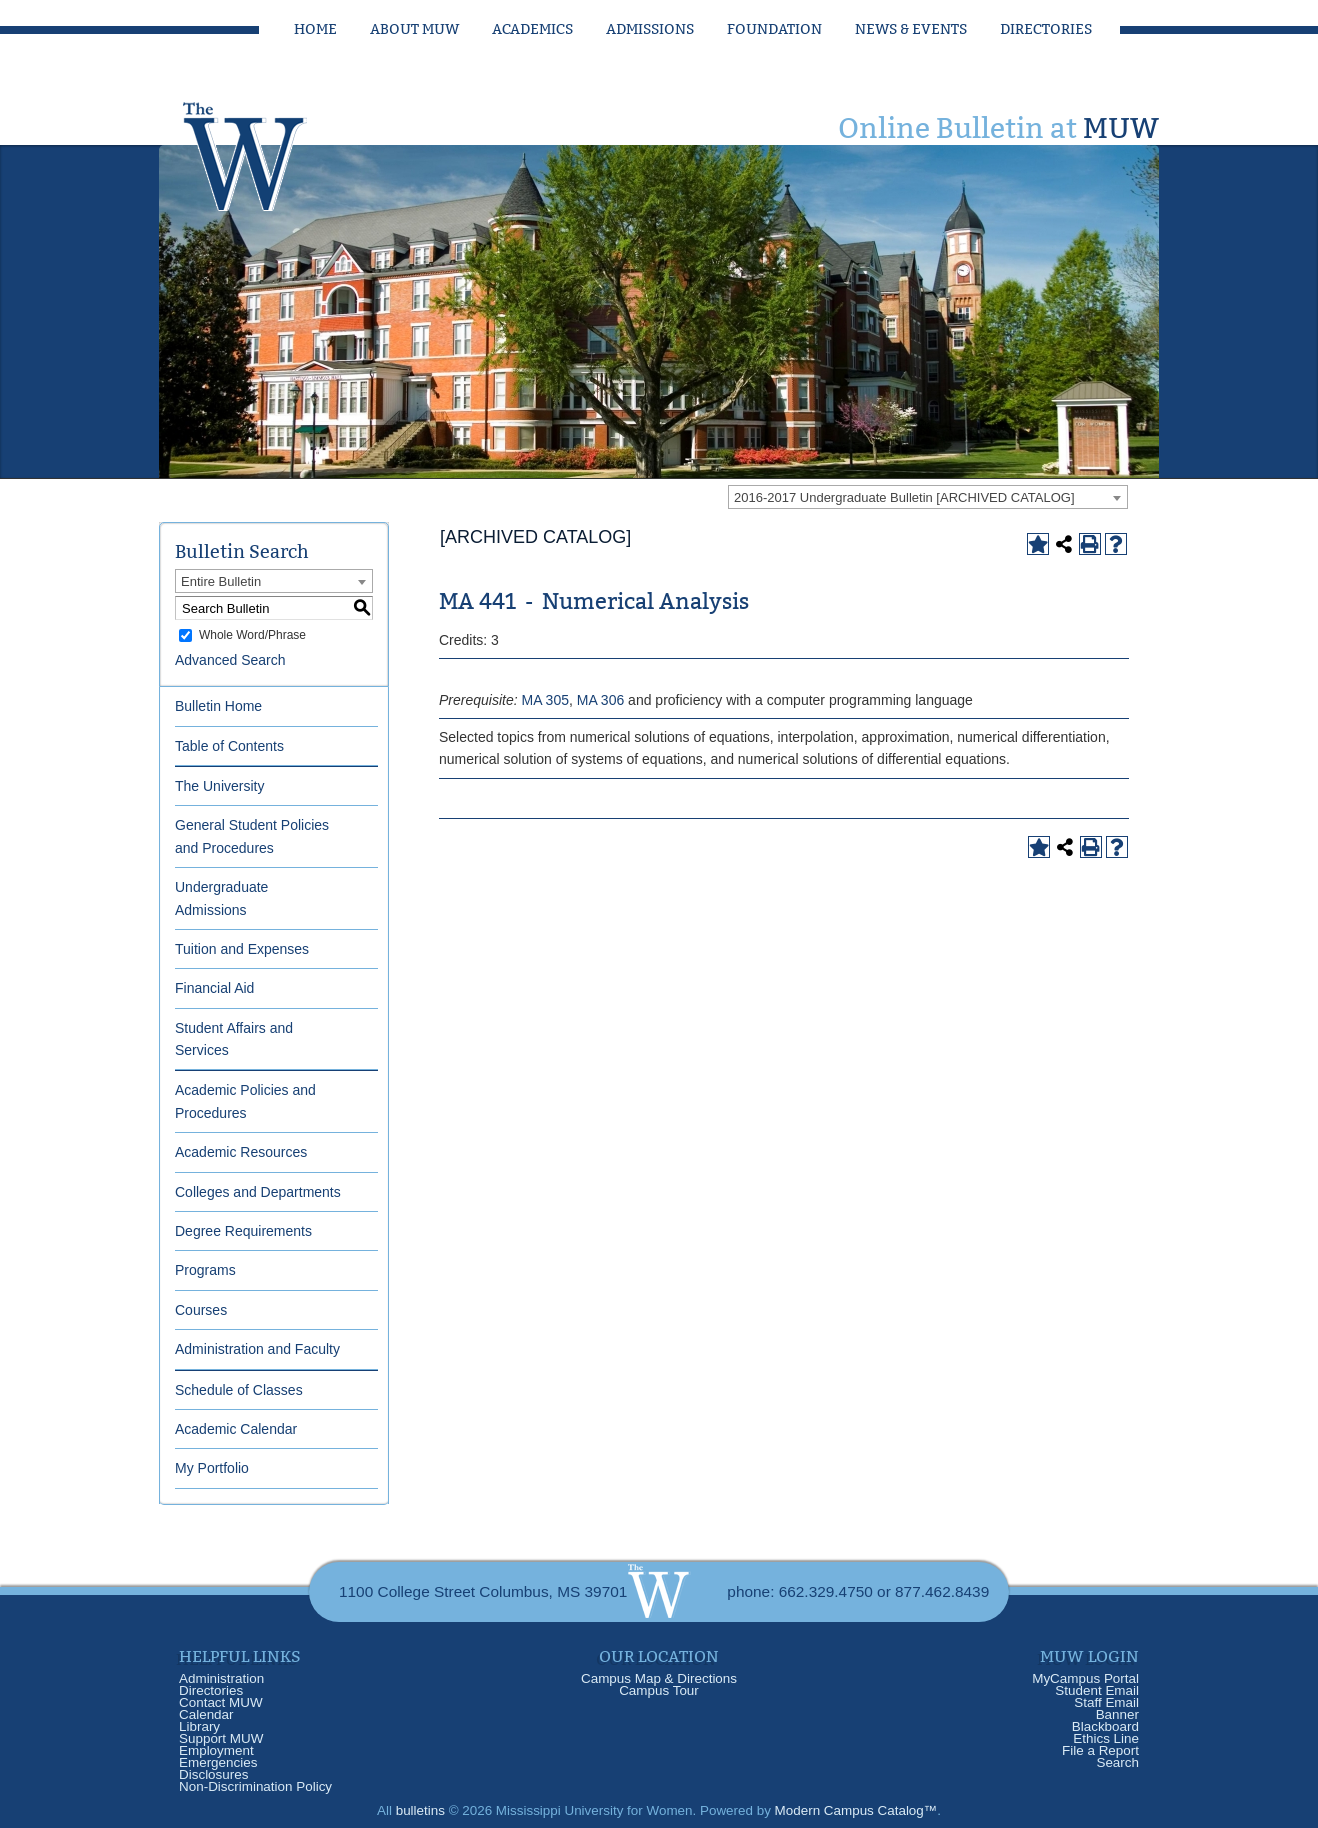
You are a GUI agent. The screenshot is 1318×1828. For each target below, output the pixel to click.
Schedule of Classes (239, 1390)
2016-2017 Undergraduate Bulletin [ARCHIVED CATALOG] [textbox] (904, 497)
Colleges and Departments (258, 1192)
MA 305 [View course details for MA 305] (544, 700)
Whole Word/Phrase (252, 635)
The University (219, 786)
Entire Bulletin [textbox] (221, 581)
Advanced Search (230, 660)
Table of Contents (229, 746)
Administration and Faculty (257, 1349)
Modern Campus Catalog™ (856, 1810)
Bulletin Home (218, 706)
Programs (205, 1270)
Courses (201, 1310)
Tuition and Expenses (242, 949)
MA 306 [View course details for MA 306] (600, 700)
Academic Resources (241, 1152)
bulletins (420, 1810)
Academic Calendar (236, 1429)
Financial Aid (214, 988)
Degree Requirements (243, 1231)
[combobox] (928, 497)
